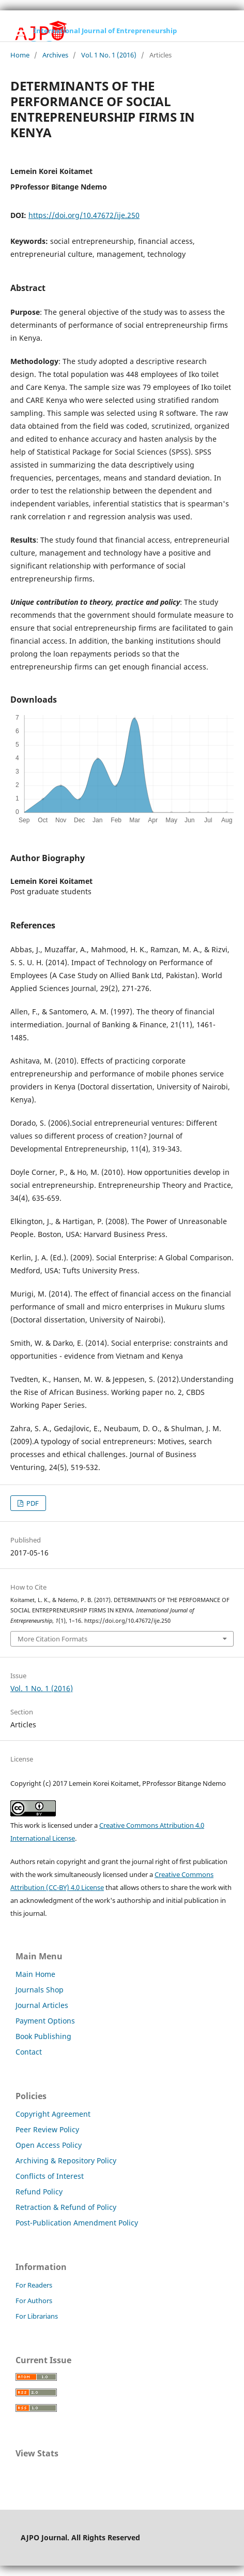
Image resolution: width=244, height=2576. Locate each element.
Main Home (35, 1974)
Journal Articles (42, 2005)
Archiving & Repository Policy (66, 2160)
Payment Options (45, 2021)
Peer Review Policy (47, 2129)
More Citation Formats (52, 1638)
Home (19, 55)
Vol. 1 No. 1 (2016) (108, 55)
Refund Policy (39, 2191)
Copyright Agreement (53, 2114)
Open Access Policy (49, 2145)
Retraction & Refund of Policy (66, 2207)
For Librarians (37, 2316)
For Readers (34, 2285)
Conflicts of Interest (50, 2176)
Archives (55, 55)
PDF (32, 1503)
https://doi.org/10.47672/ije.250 (84, 215)
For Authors (34, 2300)
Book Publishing (43, 2036)
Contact (29, 2052)
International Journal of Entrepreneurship (105, 30)
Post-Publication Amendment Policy (77, 2223)
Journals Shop (40, 1990)
